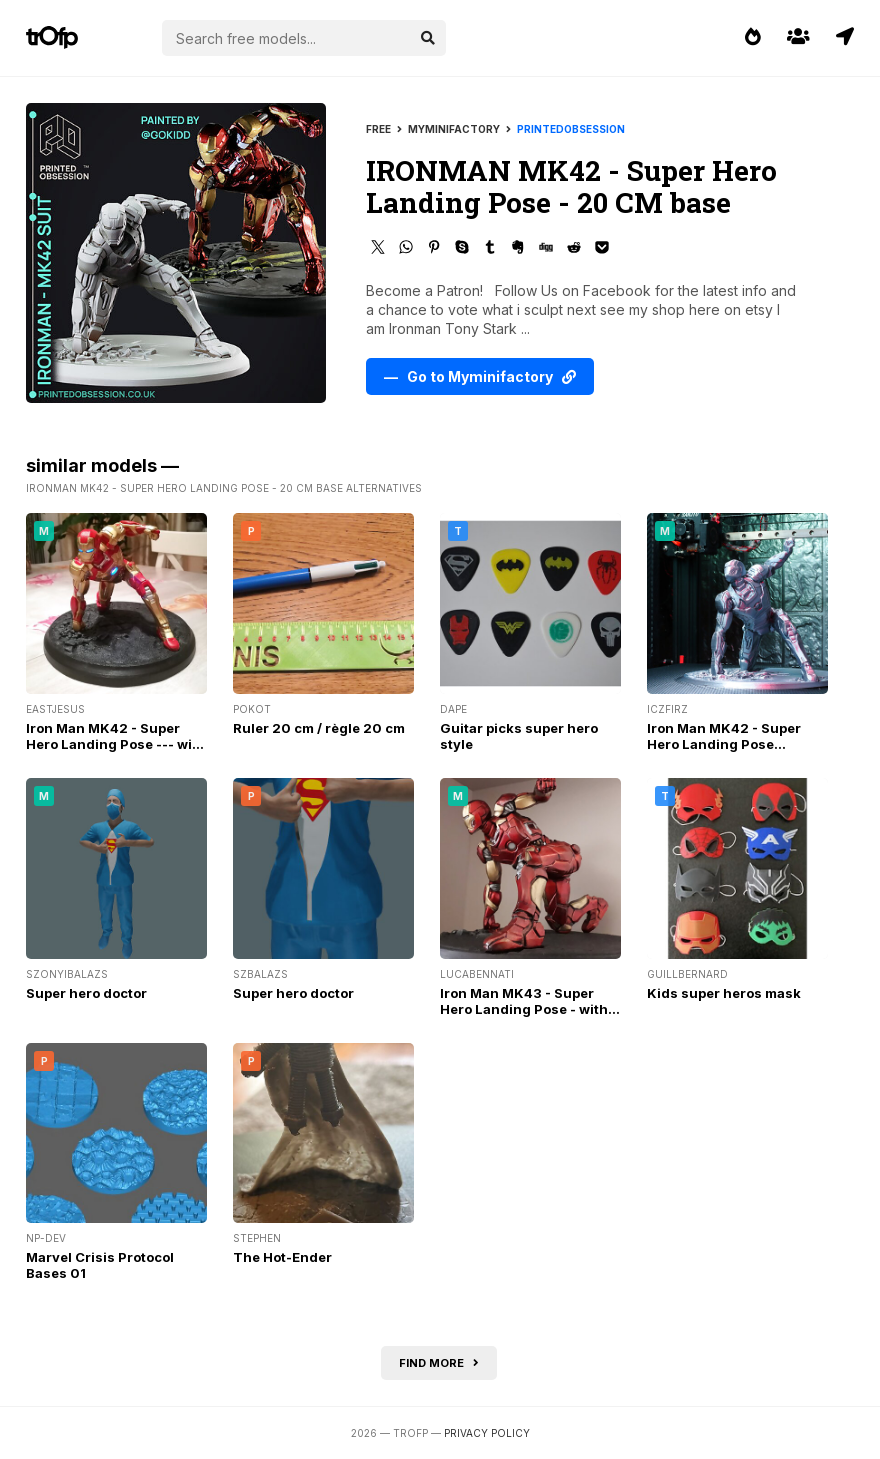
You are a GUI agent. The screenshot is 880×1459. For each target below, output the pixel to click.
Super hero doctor (86, 993)
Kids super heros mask (724, 993)
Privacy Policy (487, 1433)
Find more (439, 1363)
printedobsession (571, 129)
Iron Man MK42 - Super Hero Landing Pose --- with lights (116, 744)
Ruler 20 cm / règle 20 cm (319, 728)
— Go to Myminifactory (480, 376)
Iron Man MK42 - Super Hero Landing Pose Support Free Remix (724, 744)
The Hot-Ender (282, 1257)
